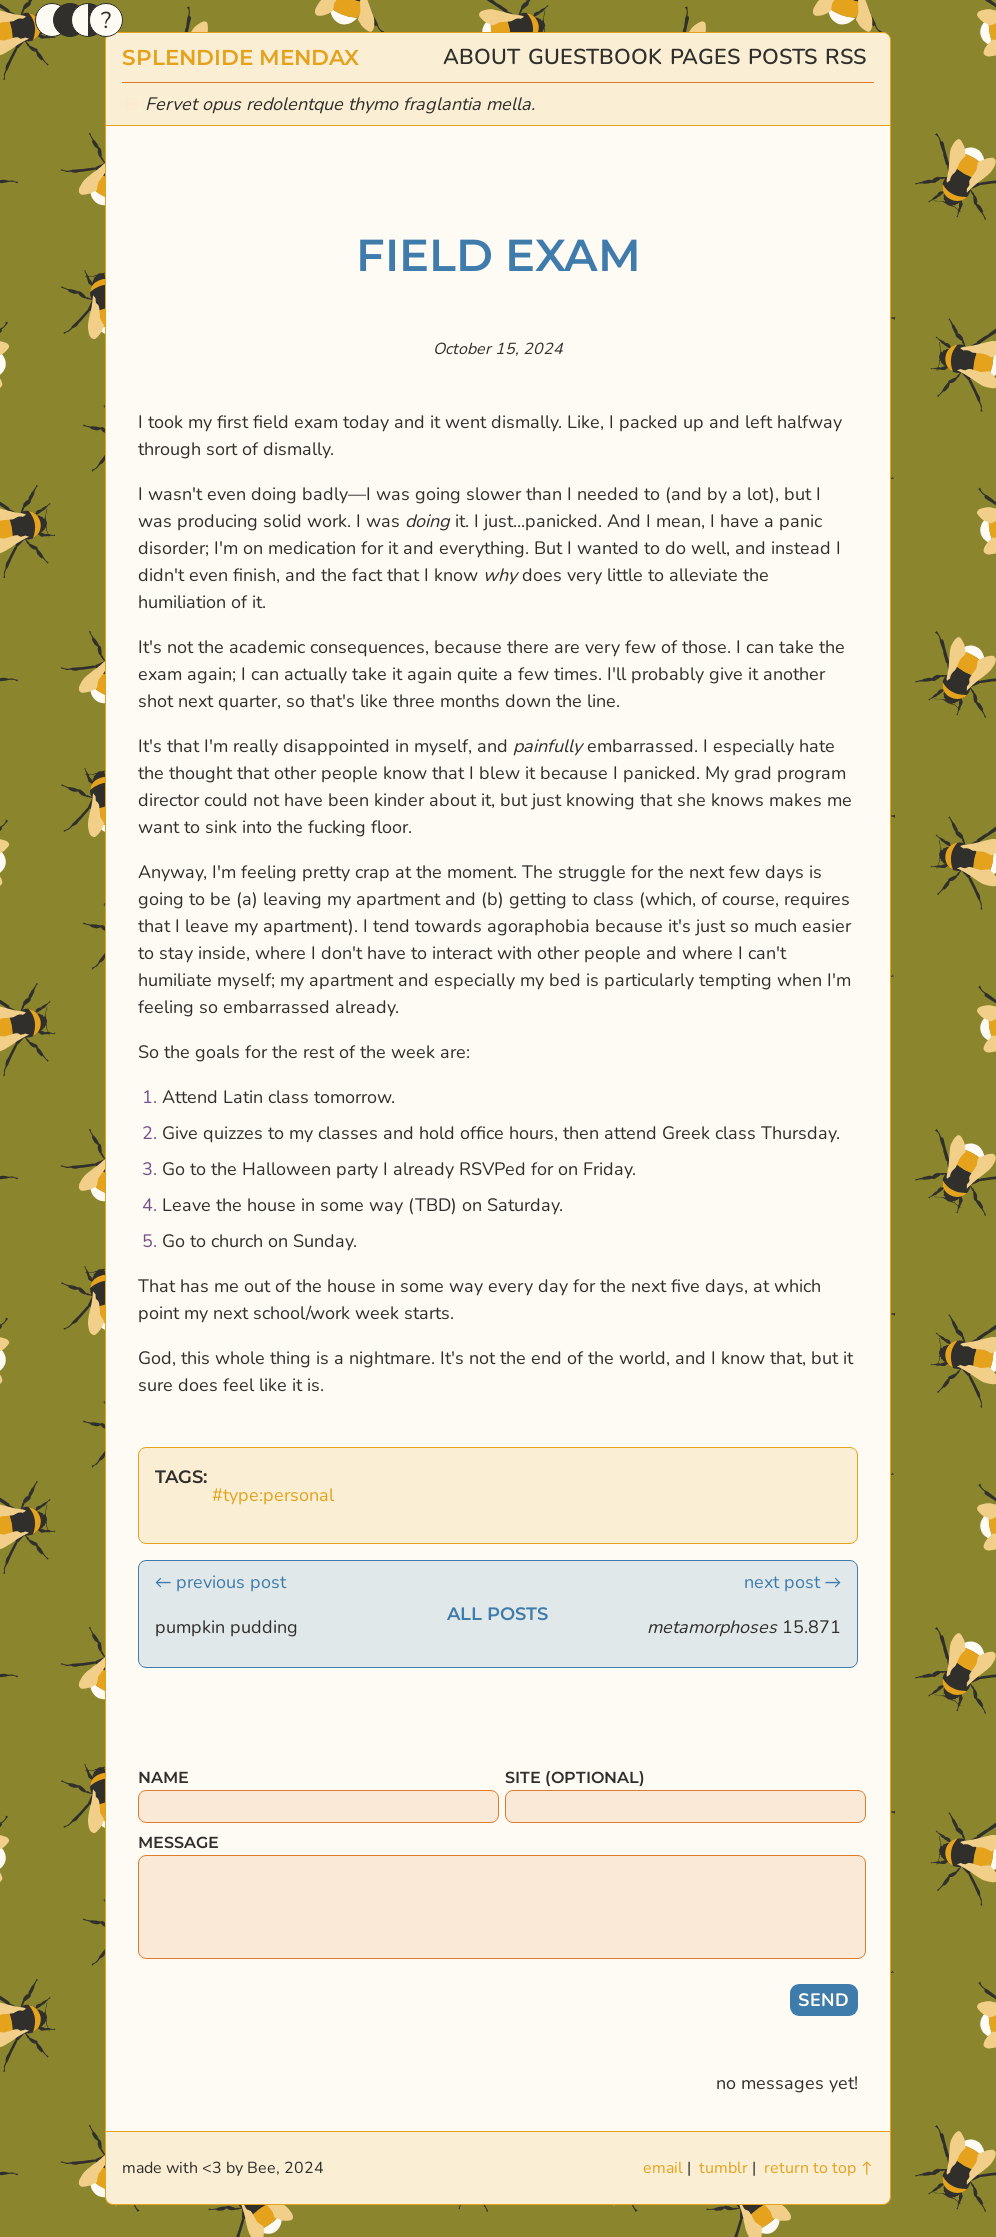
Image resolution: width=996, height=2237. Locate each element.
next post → (792, 1582)
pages (705, 57)
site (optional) (575, 1777)
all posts (497, 1614)
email (663, 2168)
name (163, 1777)
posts (782, 57)
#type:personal (273, 1495)
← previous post (220, 1582)
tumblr (723, 2168)
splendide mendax (240, 57)
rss (845, 57)
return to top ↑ (819, 2168)
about (481, 57)
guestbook (595, 57)
